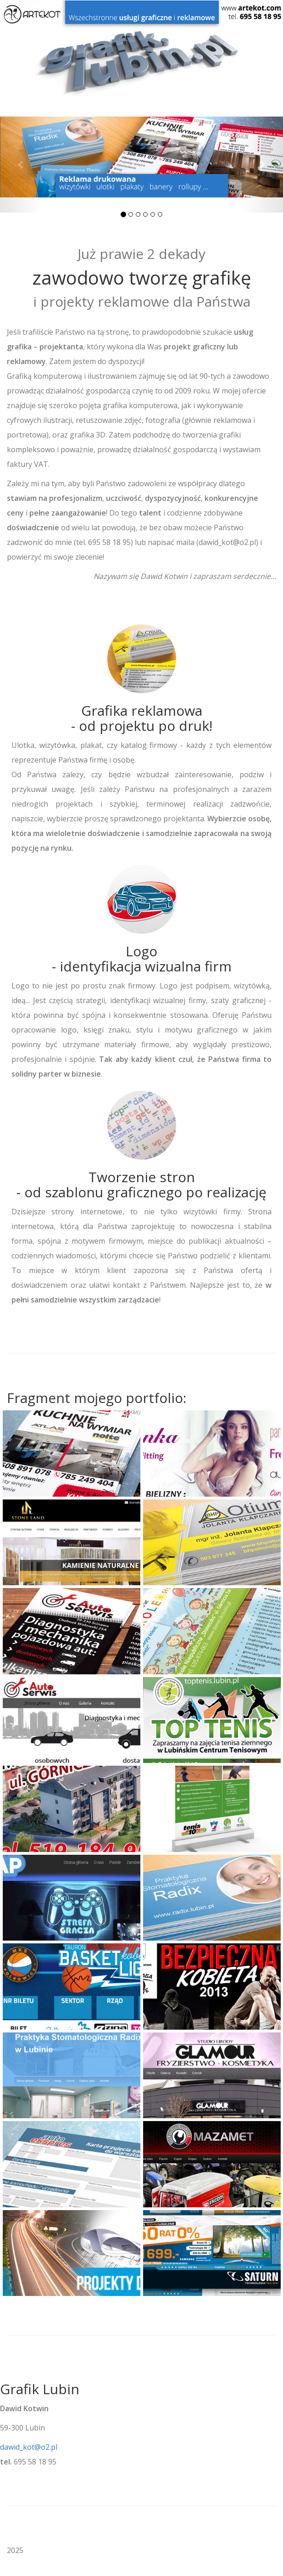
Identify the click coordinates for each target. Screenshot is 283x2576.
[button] (21, 164)
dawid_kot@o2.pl (28, 2447)
